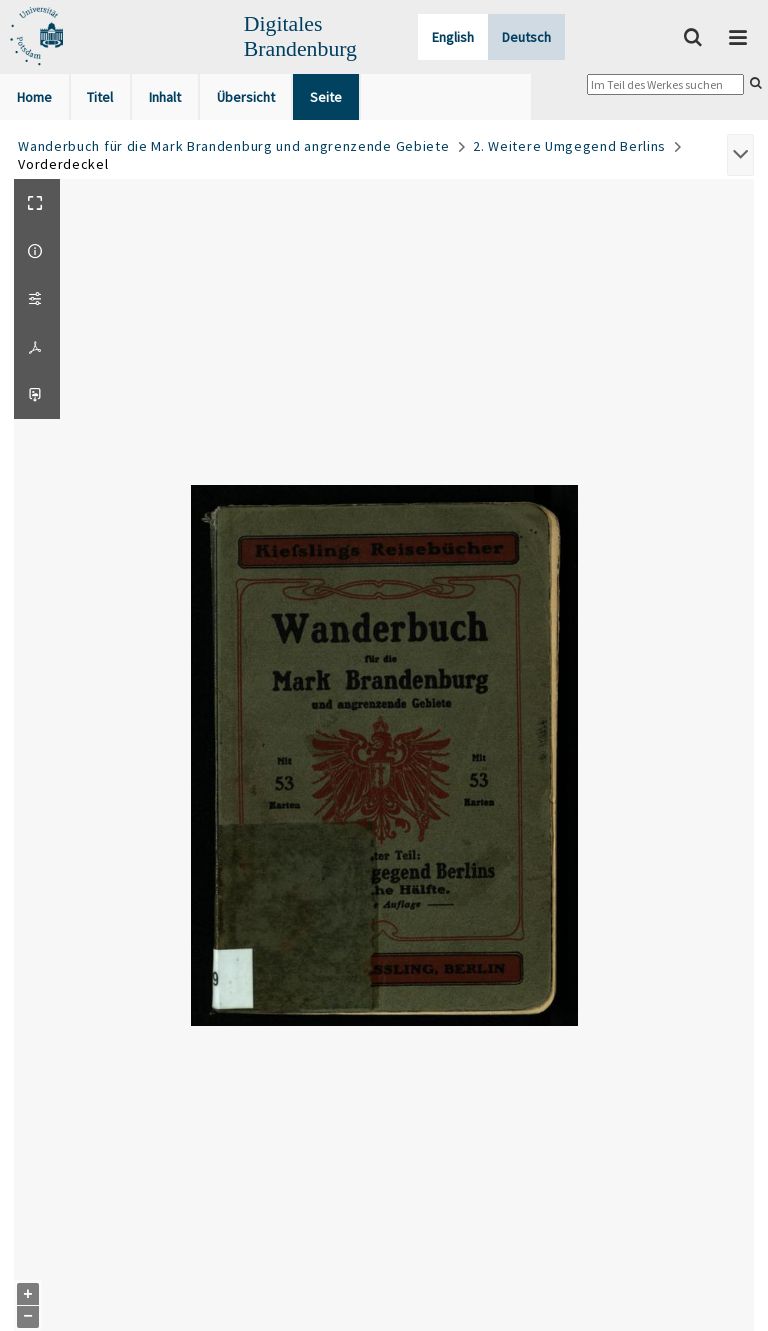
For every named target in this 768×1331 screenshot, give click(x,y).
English (453, 37)
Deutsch (526, 37)
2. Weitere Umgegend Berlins (569, 146)
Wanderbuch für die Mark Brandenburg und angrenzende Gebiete (233, 146)
